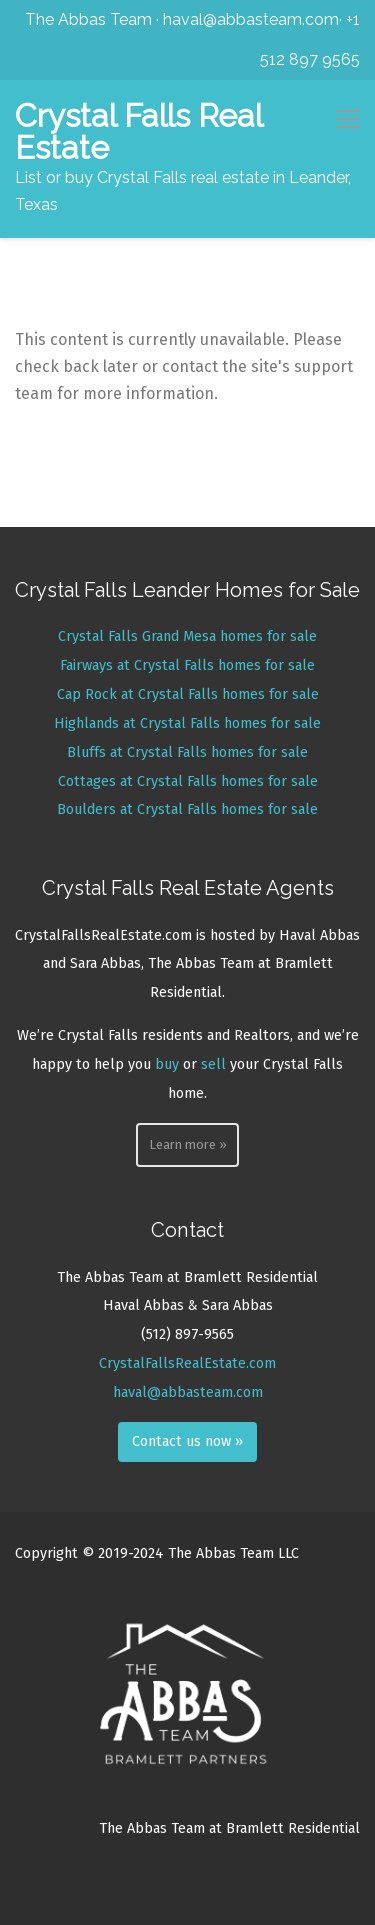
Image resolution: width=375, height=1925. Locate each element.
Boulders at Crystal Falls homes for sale (187, 809)
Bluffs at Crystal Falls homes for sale (187, 752)
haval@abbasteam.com (251, 19)
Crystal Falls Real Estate (138, 131)
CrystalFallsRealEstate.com (187, 1363)
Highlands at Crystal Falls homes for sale (187, 723)
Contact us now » (187, 1441)
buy (167, 1064)
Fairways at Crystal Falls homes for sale (187, 665)
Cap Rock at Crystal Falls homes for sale (188, 694)
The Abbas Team (88, 19)
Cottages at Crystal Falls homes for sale (188, 781)
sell (213, 1064)
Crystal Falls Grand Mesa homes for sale (187, 636)
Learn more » (188, 1144)
